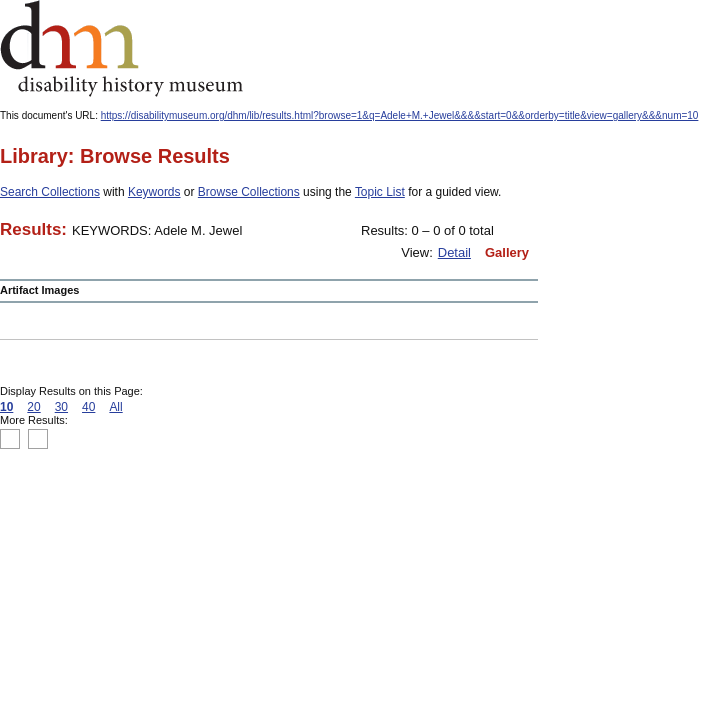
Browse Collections (249, 192)
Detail (454, 252)
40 (88, 407)
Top (10, 439)
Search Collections (50, 192)
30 (61, 407)
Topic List (380, 192)
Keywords (154, 192)
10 (6, 407)
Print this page (440, 440)
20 (33, 407)
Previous (38, 439)
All (115, 407)
